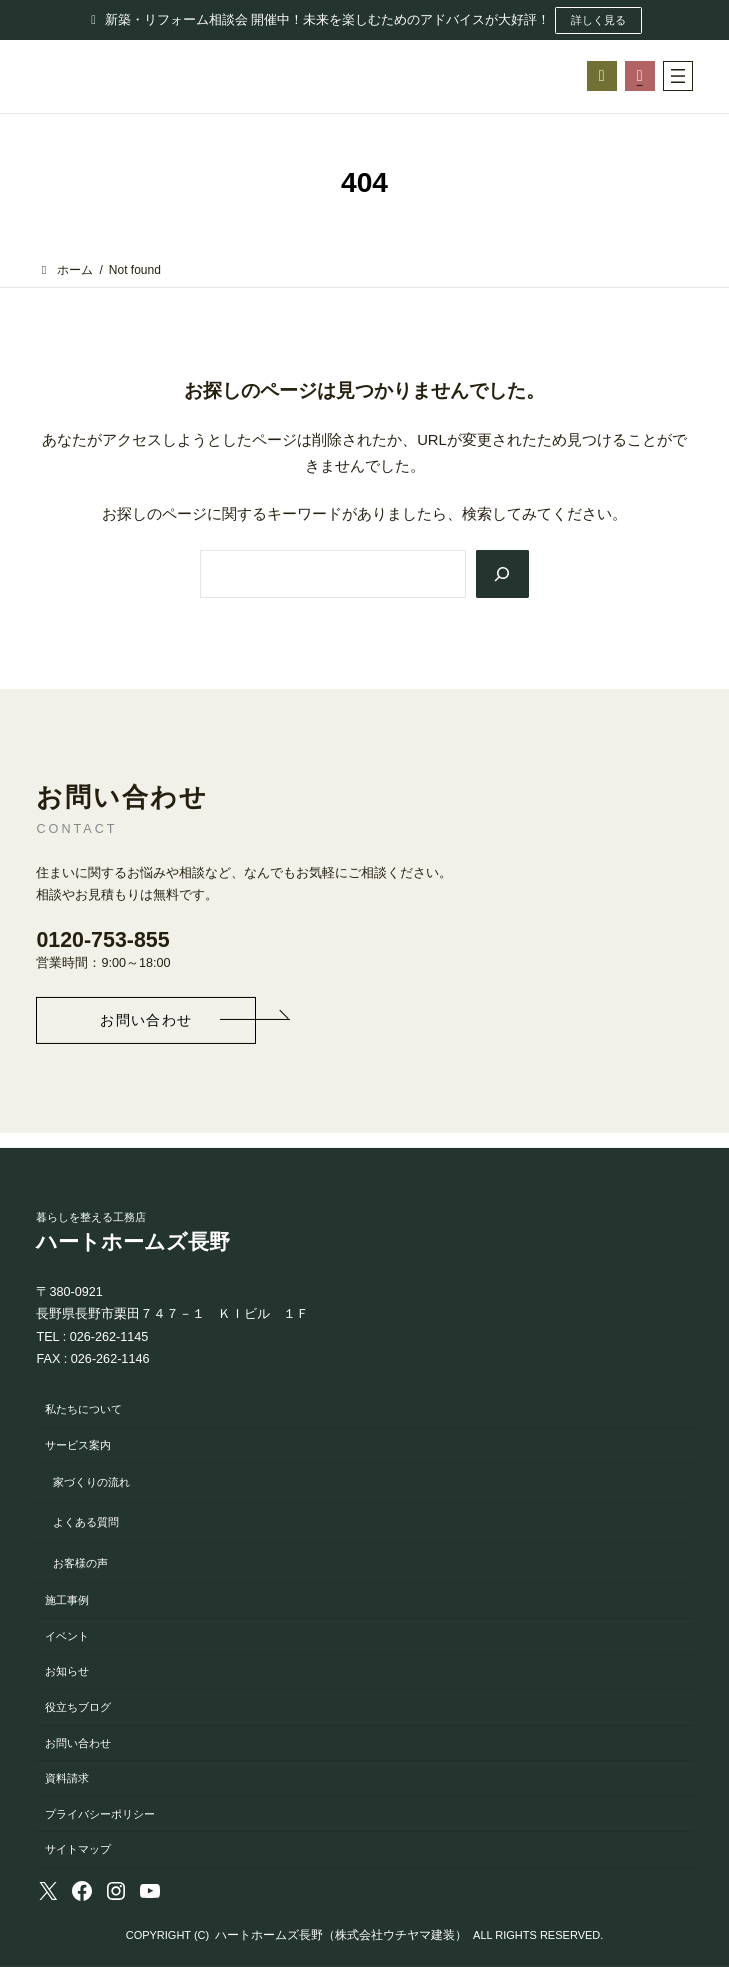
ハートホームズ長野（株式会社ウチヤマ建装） (341, 1935)
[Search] (502, 574)
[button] (146, 1020)
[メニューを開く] (678, 76)
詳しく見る (598, 20)
